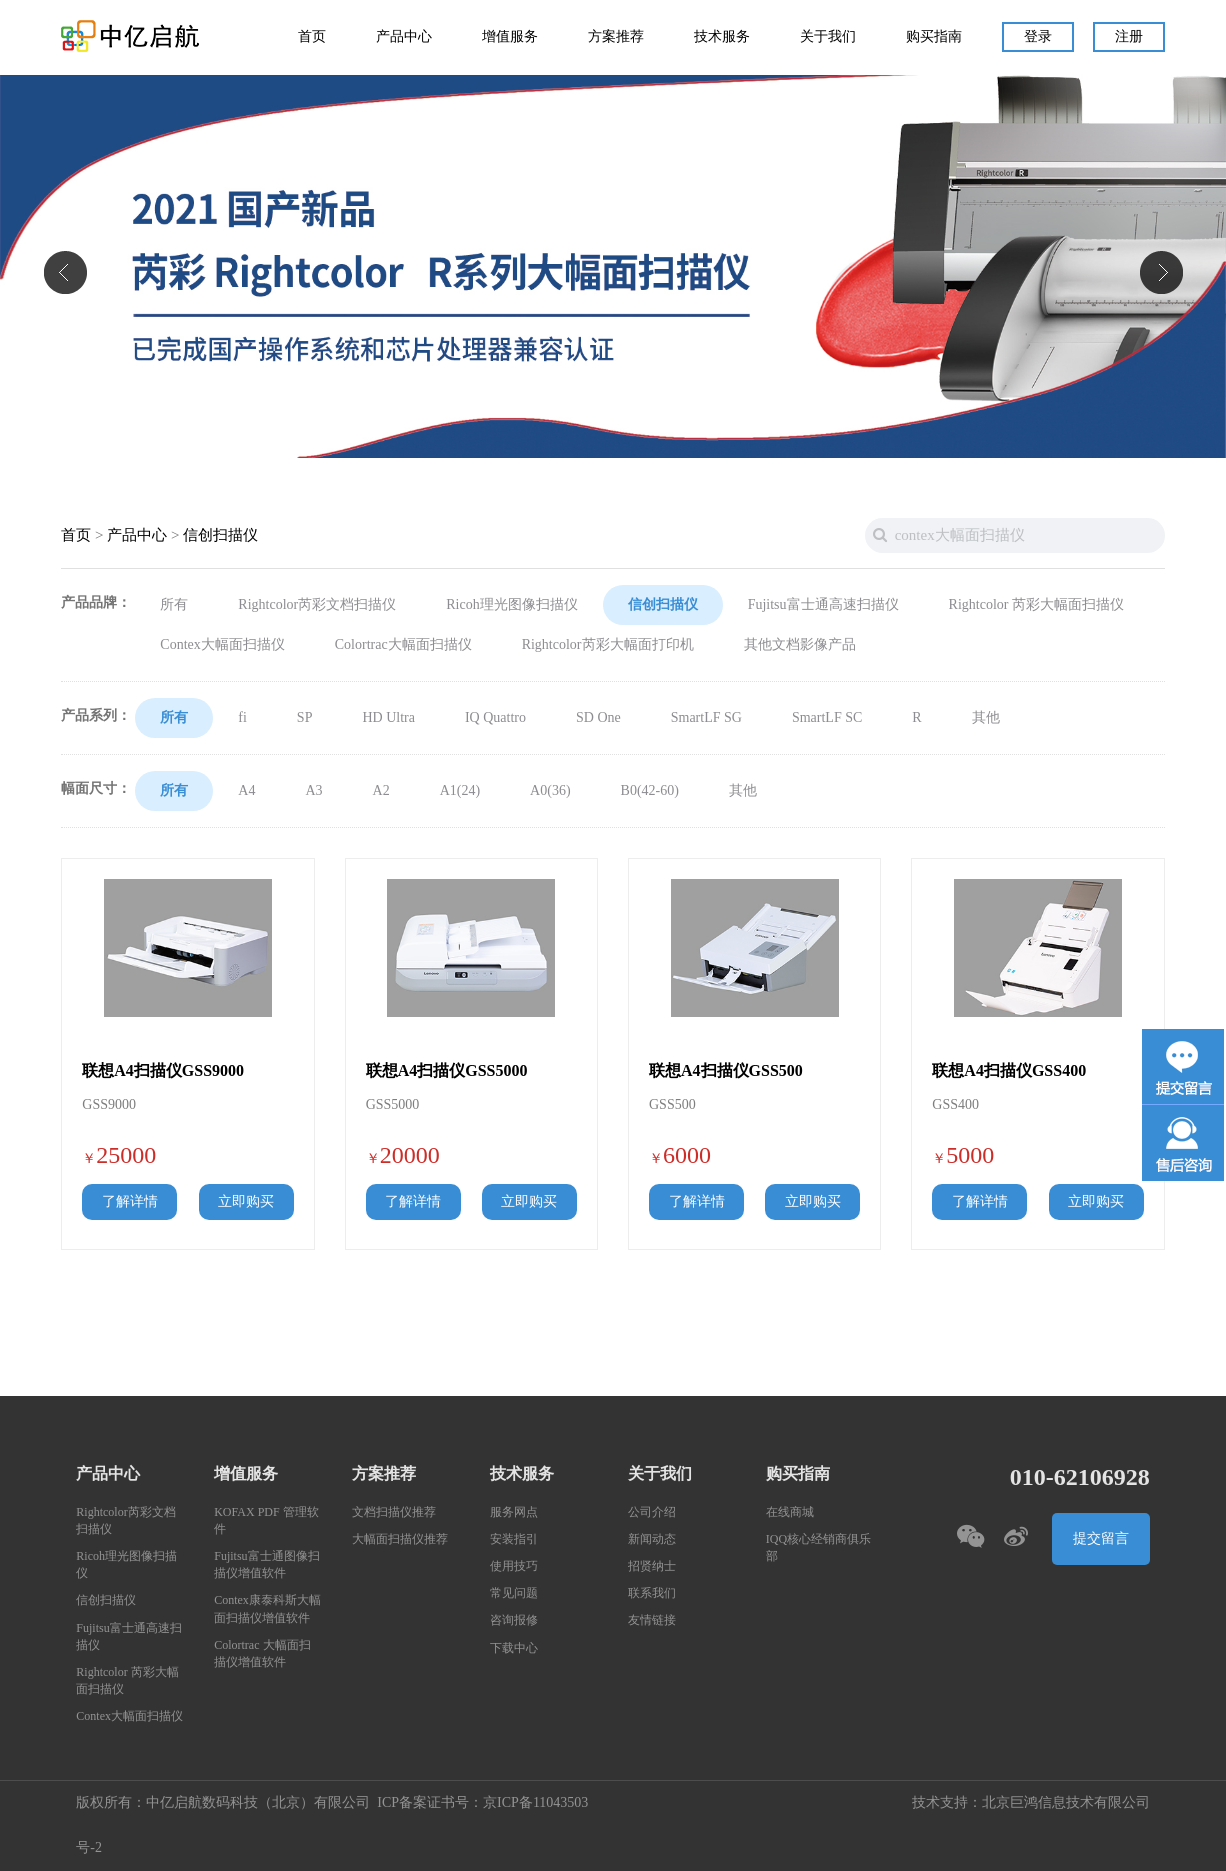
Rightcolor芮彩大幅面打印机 (608, 645)
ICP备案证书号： (430, 1803)
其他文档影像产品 (800, 645)
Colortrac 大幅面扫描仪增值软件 (262, 1654)
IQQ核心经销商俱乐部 (818, 1548)
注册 (1129, 37)
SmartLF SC (827, 718)
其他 (986, 718)
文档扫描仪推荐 (394, 1512)
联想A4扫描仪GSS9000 (163, 1071)
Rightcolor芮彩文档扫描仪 (317, 605)
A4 (246, 791)
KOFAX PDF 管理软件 (266, 1521)
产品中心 (404, 37)
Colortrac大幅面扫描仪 (403, 645)
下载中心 (514, 1648)
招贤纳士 (652, 1566)
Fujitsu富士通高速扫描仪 (823, 605)
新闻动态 (652, 1539)
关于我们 (828, 37)
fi (242, 718)
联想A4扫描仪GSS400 (1009, 1071)
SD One (598, 718)
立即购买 (246, 1202)
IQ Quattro (495, 718)
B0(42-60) (650, 791)
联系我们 (652, 1593)
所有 (174, 605)
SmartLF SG (706, 718)
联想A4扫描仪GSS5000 (447, 1071)
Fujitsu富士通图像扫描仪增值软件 (266, 1565)
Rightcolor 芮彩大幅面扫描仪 (1036, 605)
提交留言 (1101, 1539)
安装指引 (514, 1539)
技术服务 (722, 37)
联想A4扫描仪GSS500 (726, 1071)
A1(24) (460, 791)
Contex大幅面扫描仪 (222, 645)
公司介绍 (652, 1512)
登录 (1038, 37)
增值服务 (510, 37)
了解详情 (130, 1202)
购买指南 (934, 37)
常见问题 (514, 1593)
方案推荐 (616, 37)
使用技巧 (514, 1566)
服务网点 (514, 1512)
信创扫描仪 (220, 535)
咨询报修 (514, 1620)
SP (305, 718)
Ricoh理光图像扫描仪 (511, 605)
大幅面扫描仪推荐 (400, 1539)
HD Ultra (388, 718)
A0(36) (550, 791)
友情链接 (652, 1620)
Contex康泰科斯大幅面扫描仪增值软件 (267, 1609)
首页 (312, 37)
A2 (381, 791)
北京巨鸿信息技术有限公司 (1066, 1803)
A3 (313, 791)
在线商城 (790, 1512)
